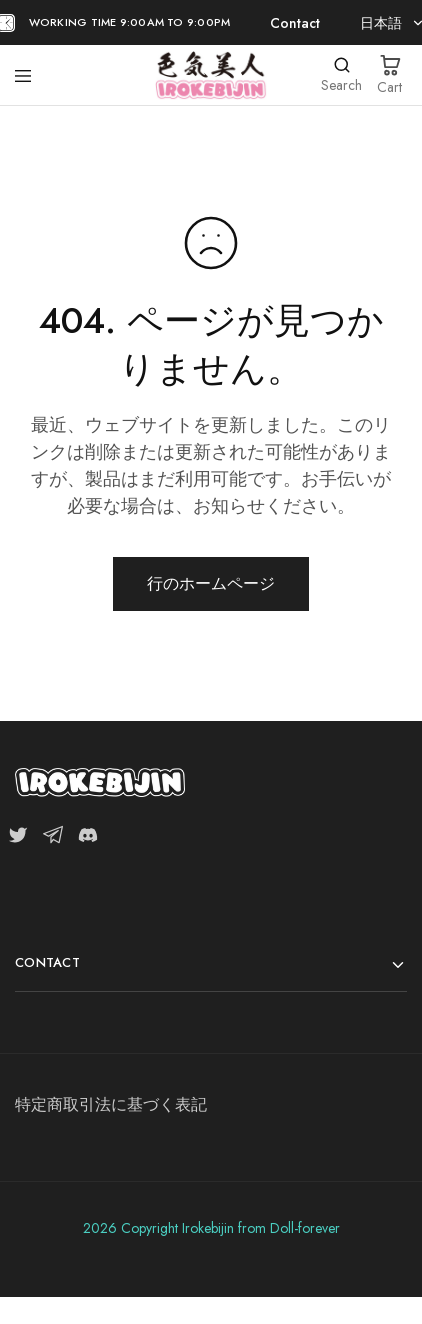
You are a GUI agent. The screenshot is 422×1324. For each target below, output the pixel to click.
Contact (293, 23)
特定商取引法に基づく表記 (111, 1104)
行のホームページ (211, 583)
